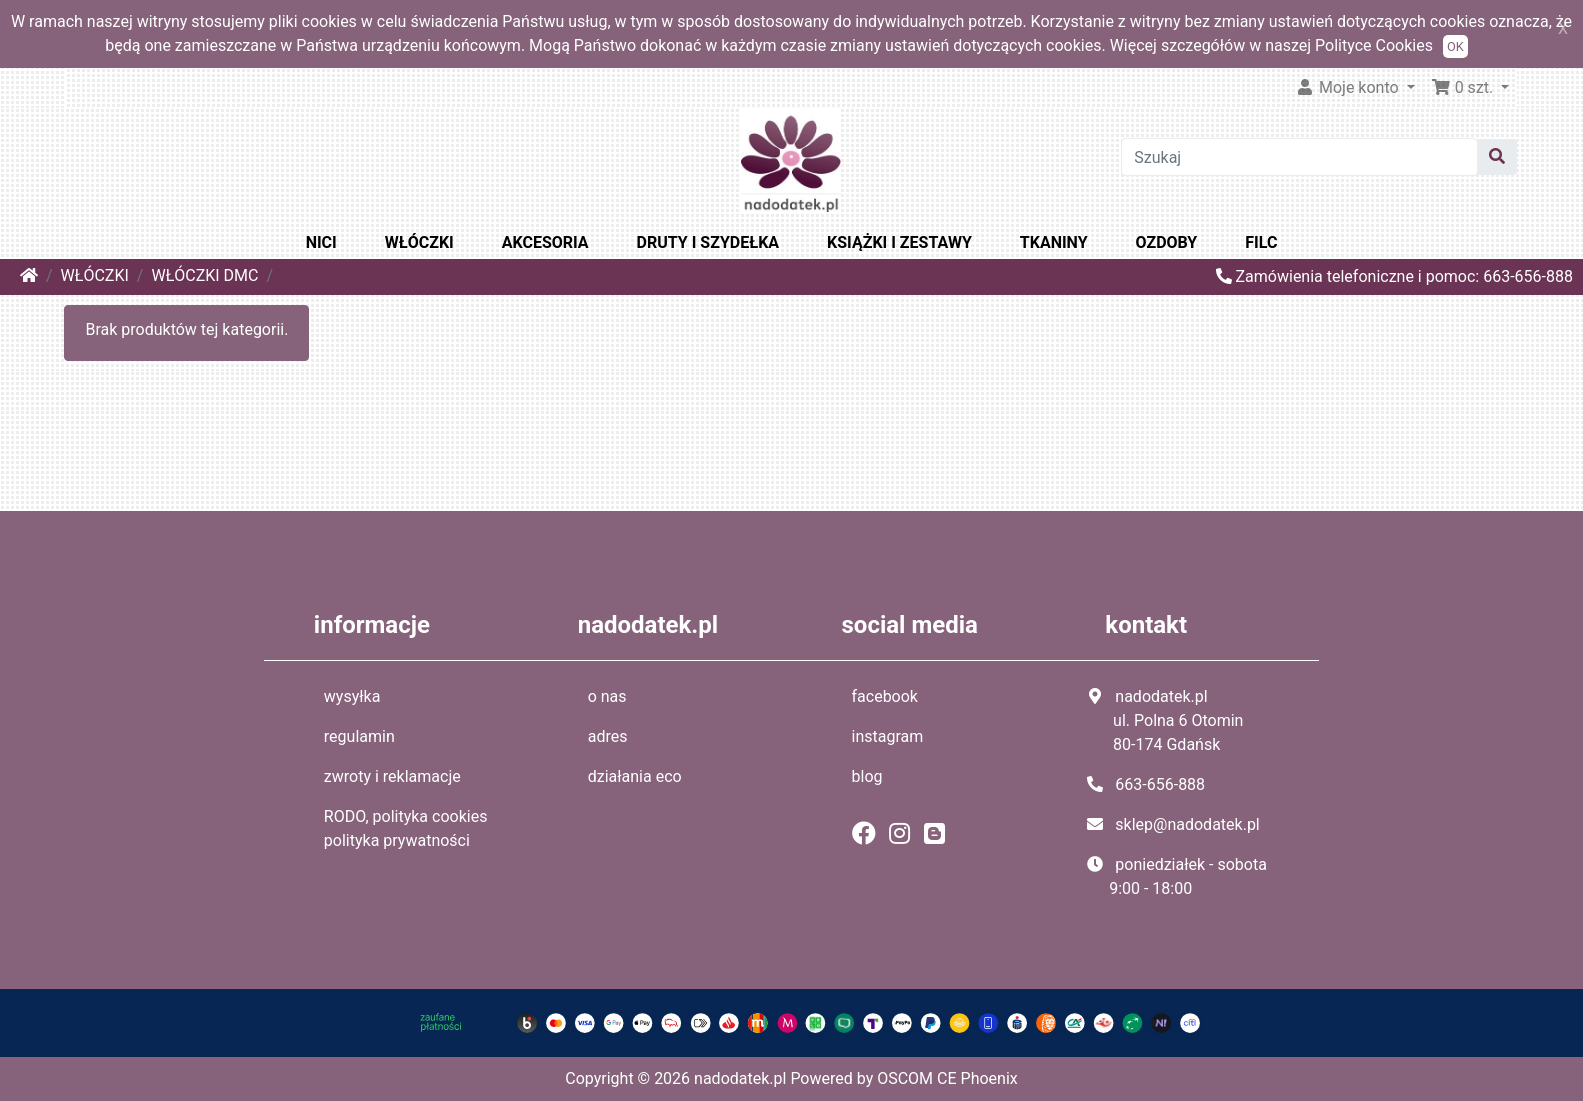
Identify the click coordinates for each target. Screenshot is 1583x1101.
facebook (885, 696)
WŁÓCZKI (419, 242)
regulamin (359, 736)
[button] (1470, 88)
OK (1455, 46)
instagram (888, 736)
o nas (607, 696)
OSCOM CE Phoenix (947, 1078)
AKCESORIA (545, 242)
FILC (1261, 242)
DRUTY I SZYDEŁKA (708, 242)
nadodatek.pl (740, 1078)
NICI (321, 242)
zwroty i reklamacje (392, 776)
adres (608, 736)
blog (867, 776)
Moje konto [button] (1349, 87)
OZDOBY (1167, 242)
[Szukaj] (1299, 157)
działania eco (635, 776)
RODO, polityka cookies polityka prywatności (406, 828)
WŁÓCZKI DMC (204, 275)
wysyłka (352, 696)
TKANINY (1054, 242)
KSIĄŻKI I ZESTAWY (899, 242)
